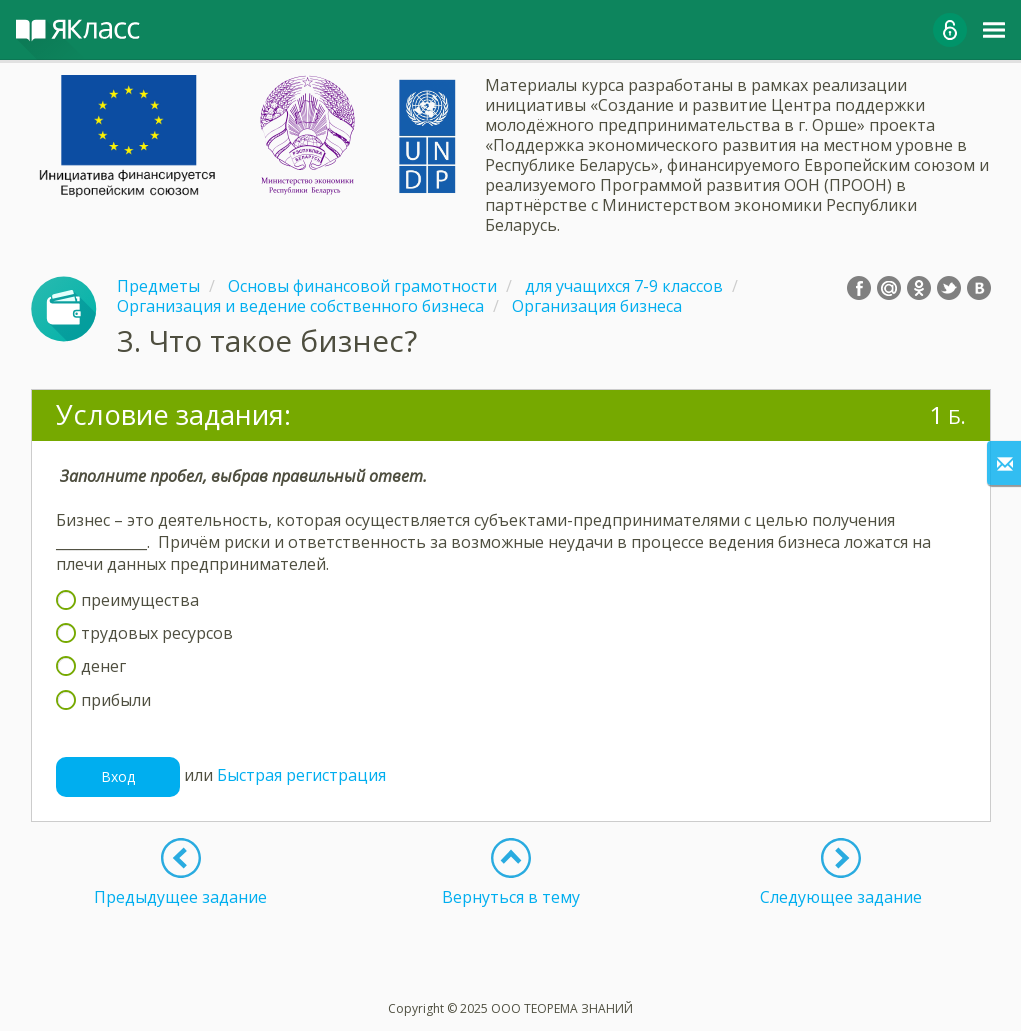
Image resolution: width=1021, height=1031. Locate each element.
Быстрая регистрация (301, 775)
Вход (118, 776)
